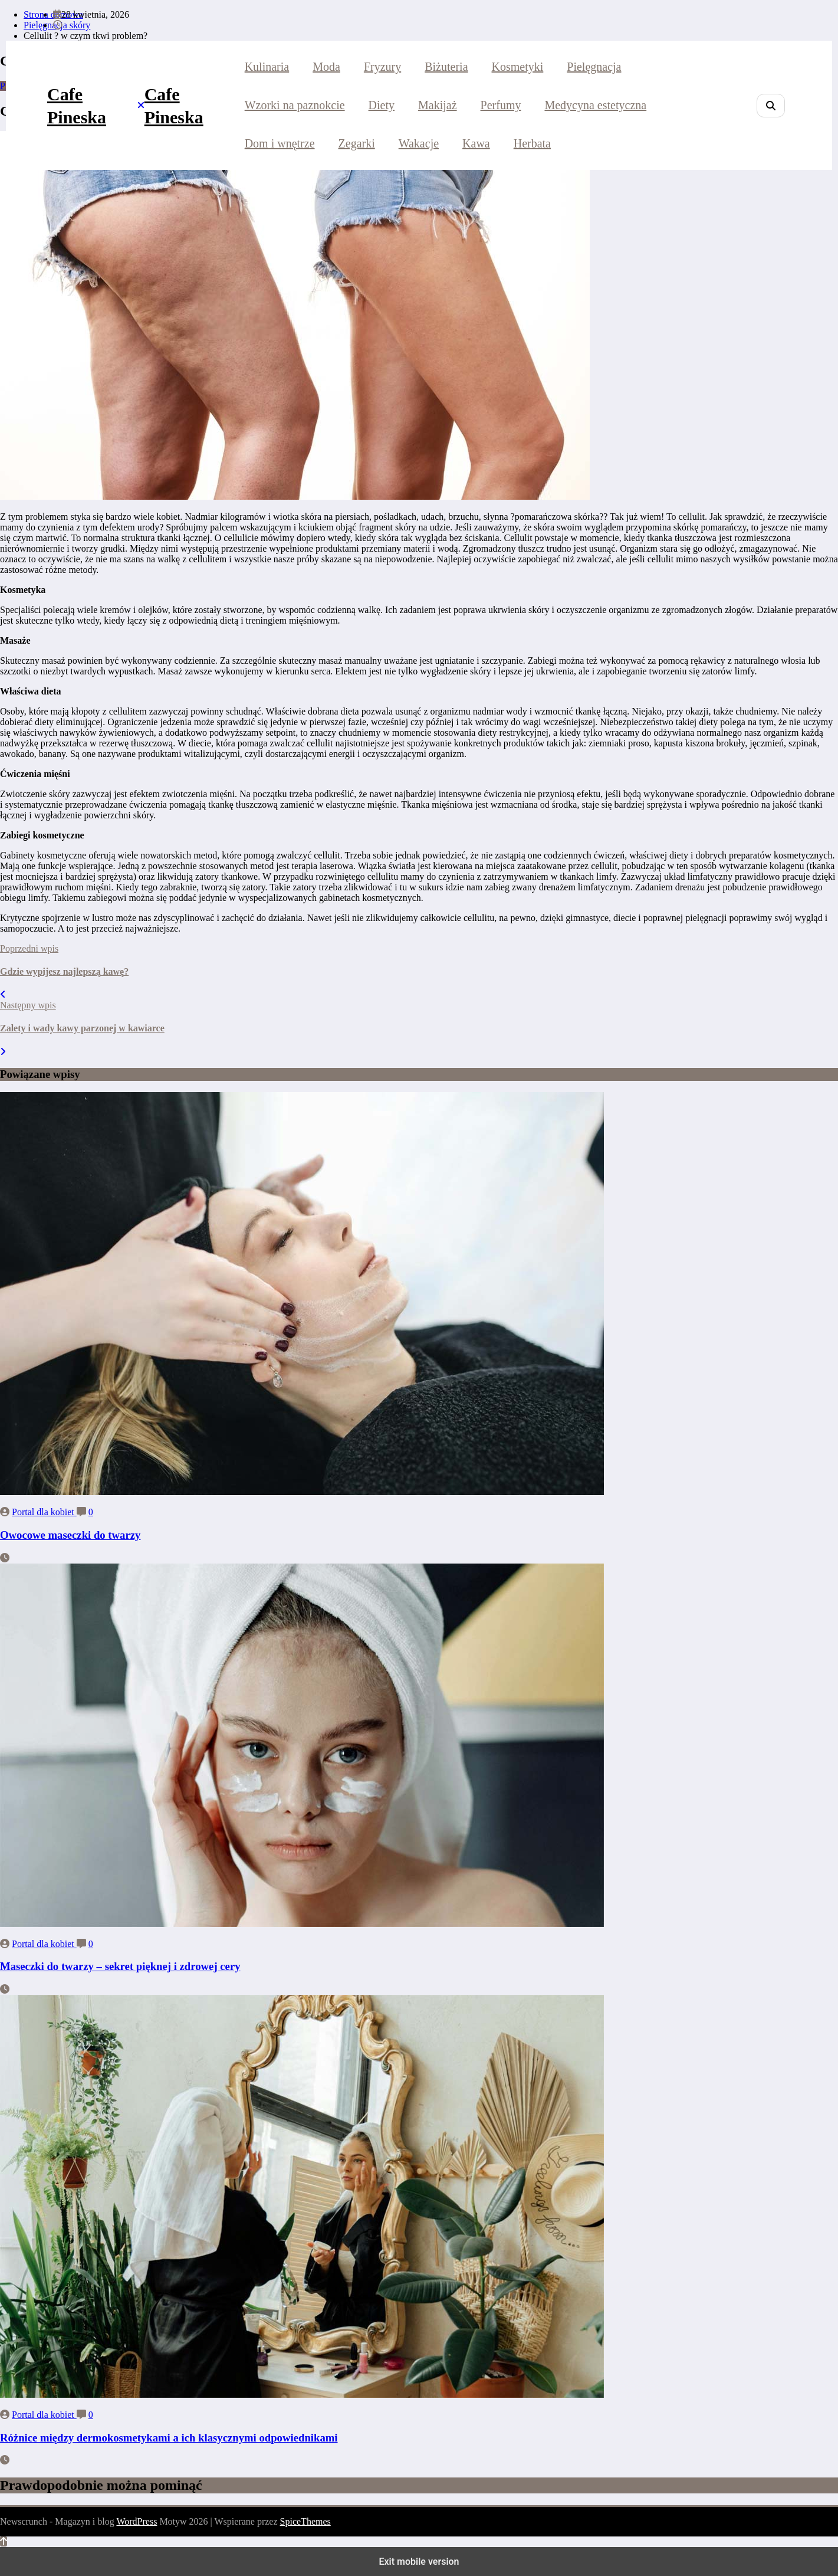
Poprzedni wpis (29, 948)
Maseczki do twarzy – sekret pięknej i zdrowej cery (120, 1966)
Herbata (532, 143)
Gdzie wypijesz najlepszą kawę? (64, 971)
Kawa (476, 143)
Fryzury (382, 66)
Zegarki (357, 143)
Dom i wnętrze (280, 143)
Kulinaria (267, 66)
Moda (326, 66)
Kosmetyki (518, 66)
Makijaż (437, 105)
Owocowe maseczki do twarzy (70, 1535)
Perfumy (501, 105)
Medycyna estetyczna (595, 105)
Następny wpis (28, 1005)
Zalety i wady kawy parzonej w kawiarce (82, 1028)
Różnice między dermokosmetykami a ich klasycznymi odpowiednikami (169, 2437)
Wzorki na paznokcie (295, 105)
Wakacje (419, 143)
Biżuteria (446, 66)
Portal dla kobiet (44, 1512)
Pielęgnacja (594, 66)
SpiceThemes (305, 2521)
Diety (382, 105)
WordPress (136, 2521)
